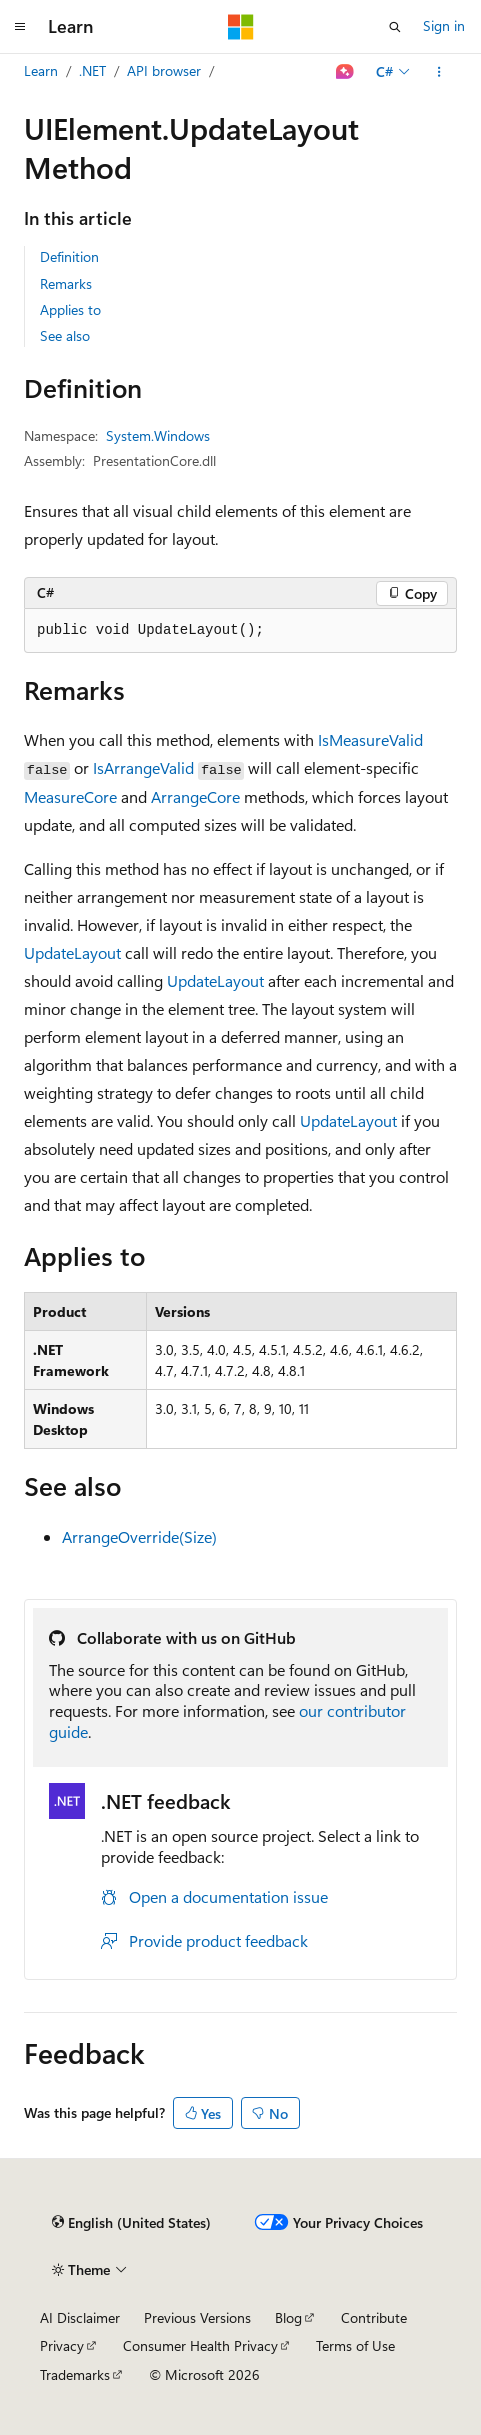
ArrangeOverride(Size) (139, 1536)
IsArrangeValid (143, 767)
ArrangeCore (195, 796)
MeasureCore (70, 796)
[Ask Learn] (345, 72)
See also (65, 335)
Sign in (444, 25)
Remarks (66, 283)
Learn (41, 70)
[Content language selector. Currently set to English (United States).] (131, 2223)
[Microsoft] (241, 27)
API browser (164, 70)
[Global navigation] (20, 27)
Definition (69, 256)
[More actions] (439, 72)
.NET (92, 70)
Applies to (70, 309)
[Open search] (395, 27)
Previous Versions (197, 2317)
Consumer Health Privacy (200, 2345)
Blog (288, 2317)
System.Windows (158, 435)
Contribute (374, 2317)
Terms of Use (355, 2345)
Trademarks (75, 2374)
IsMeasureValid (370, 739)
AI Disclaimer (80, 2317)
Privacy (62, 2345)
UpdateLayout (72, 952)
